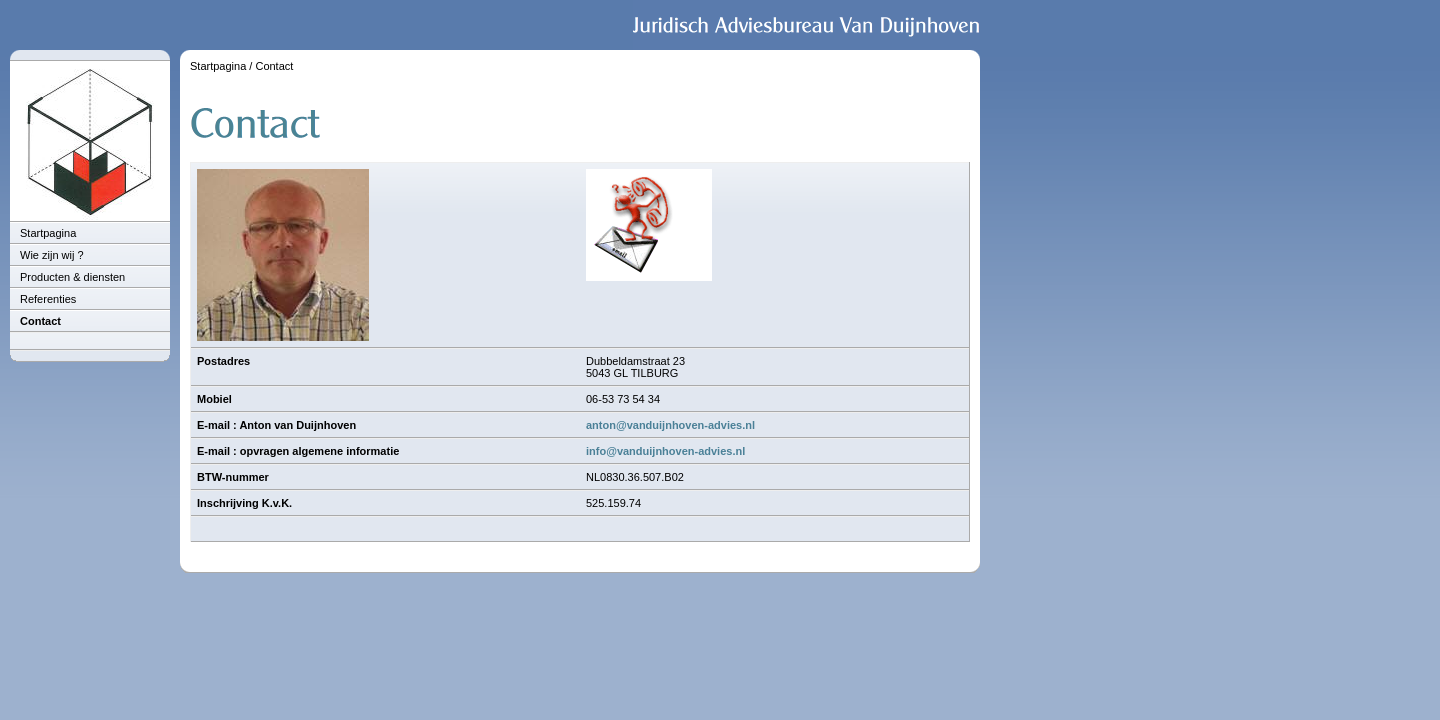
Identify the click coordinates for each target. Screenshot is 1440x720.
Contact (40, 321)
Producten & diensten (72, 277)
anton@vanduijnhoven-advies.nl (670, 425)
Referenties (48, 299)
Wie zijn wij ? (52, 255)
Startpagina (48, 233)
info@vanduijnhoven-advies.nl (665, 451)
